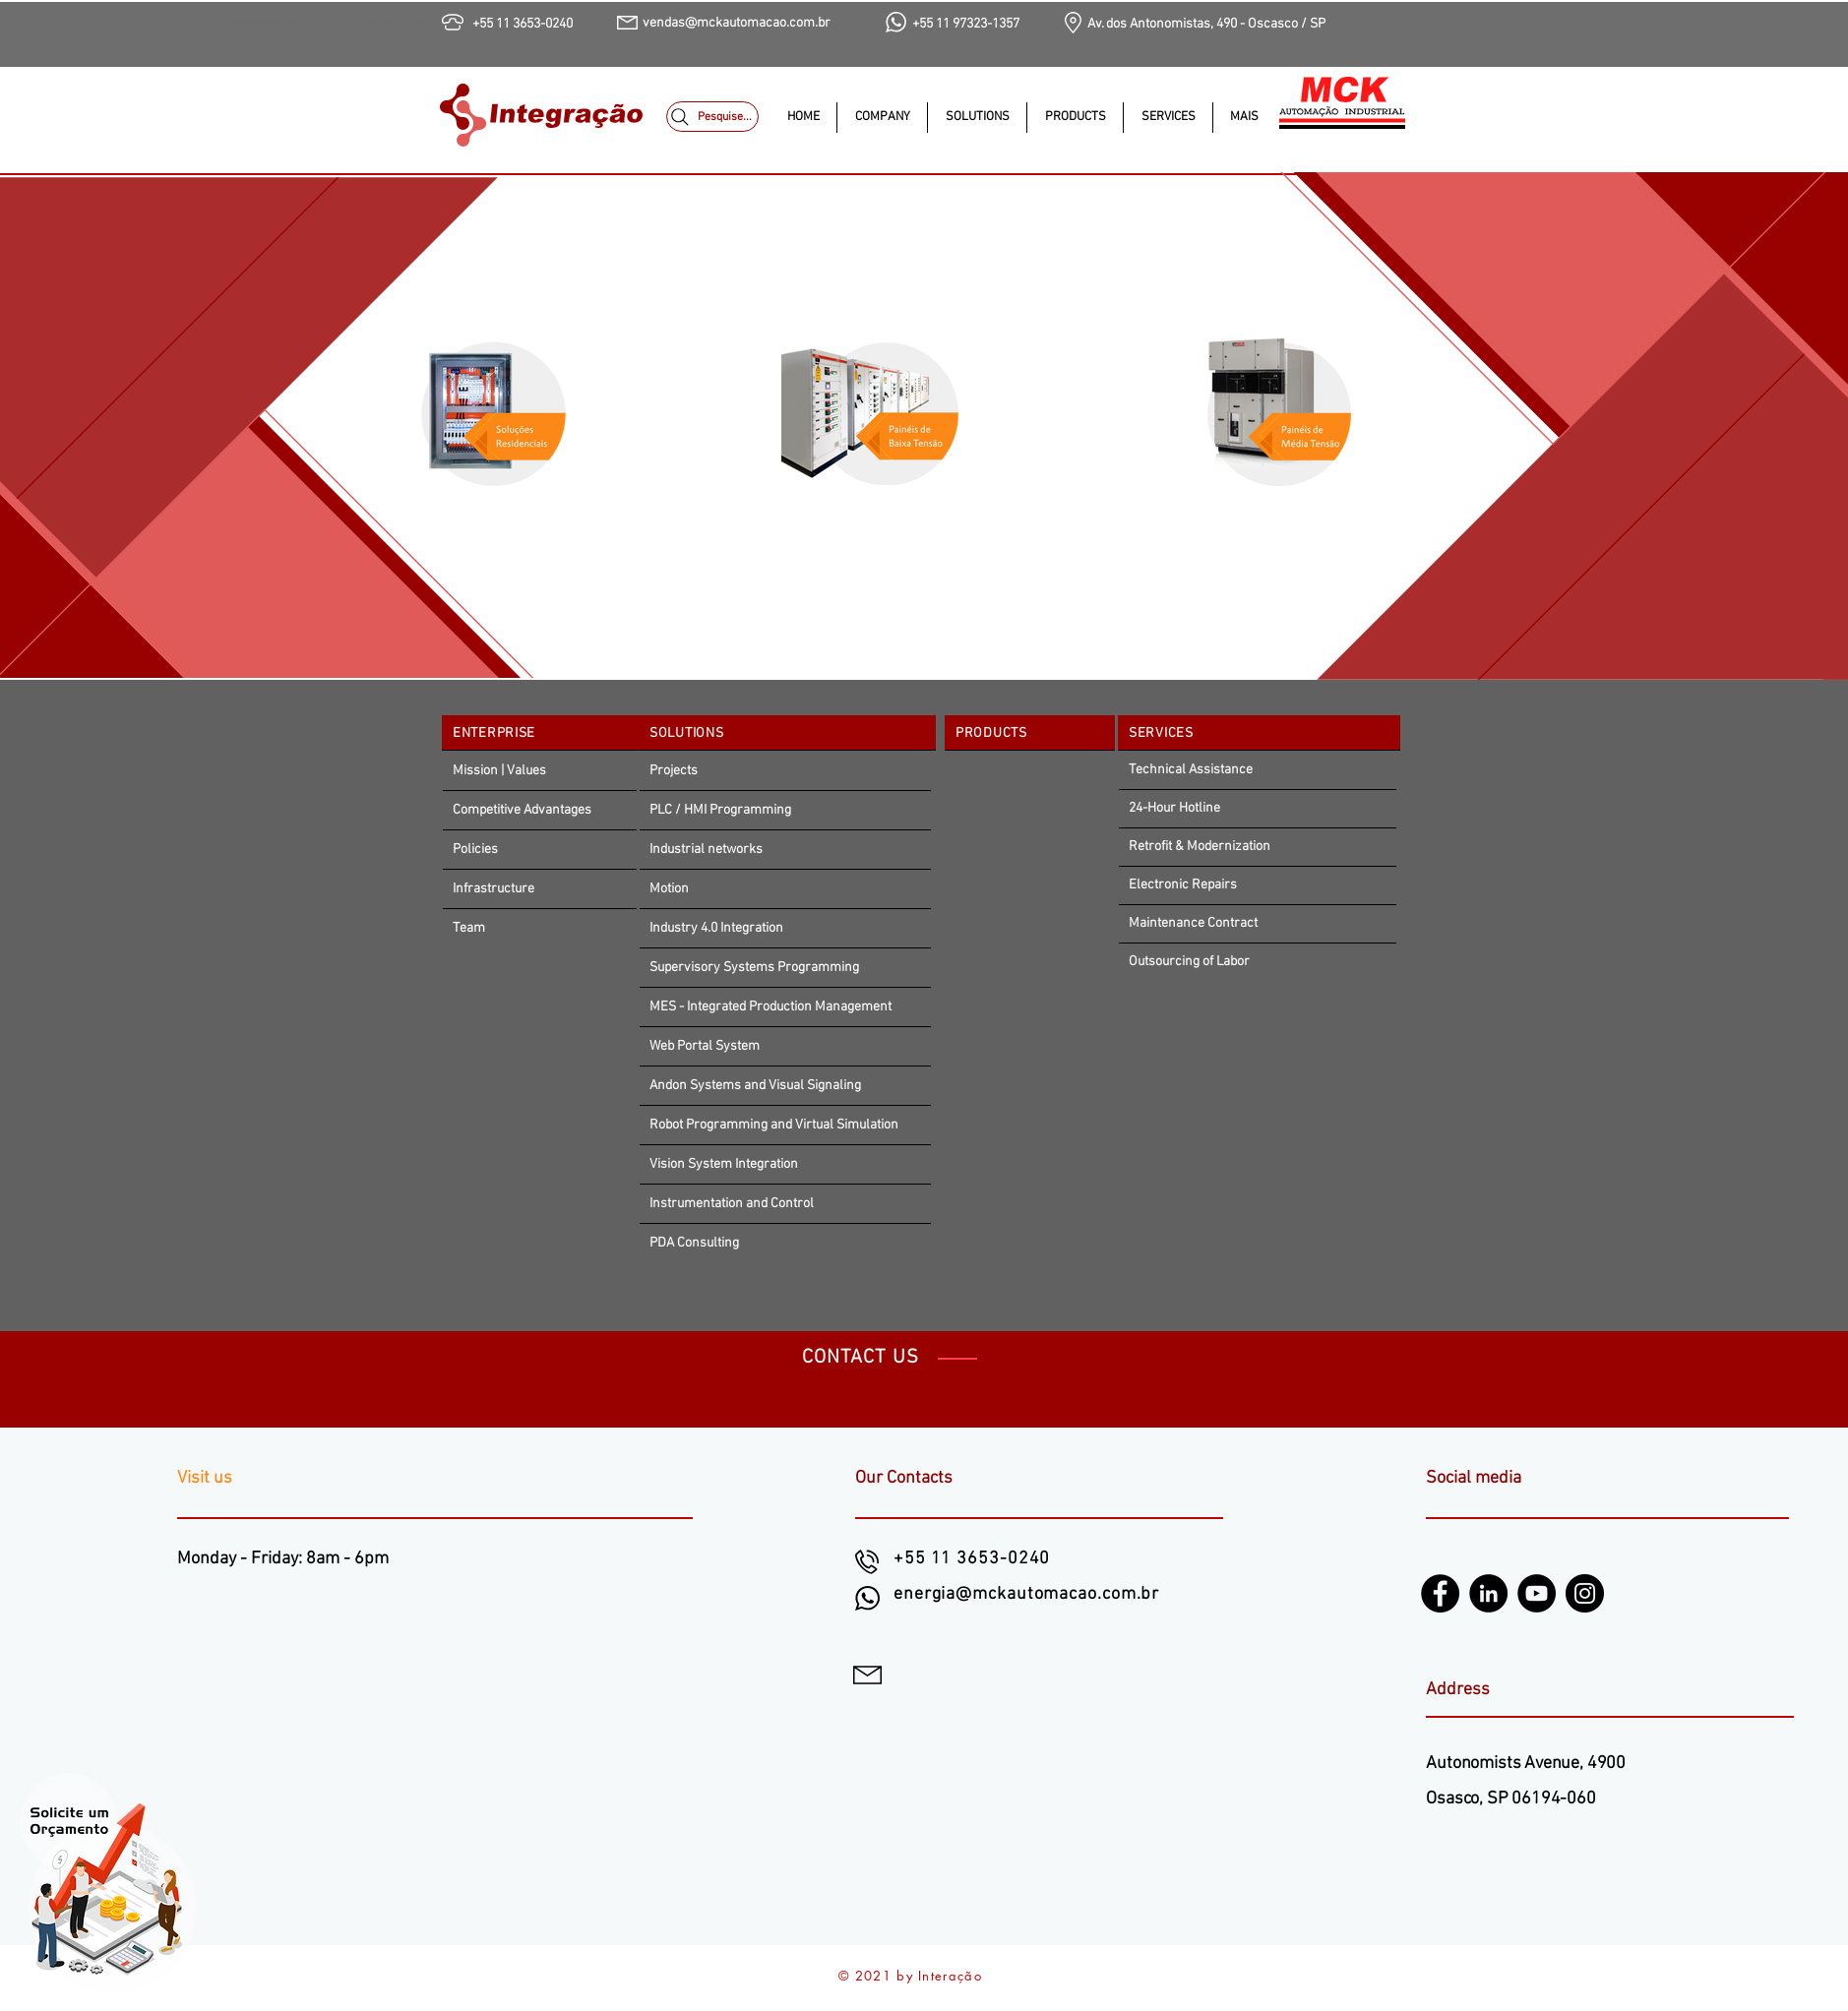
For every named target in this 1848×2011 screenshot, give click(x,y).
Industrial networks (706, 849)
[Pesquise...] (712, 116)
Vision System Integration (723, 1164)
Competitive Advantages (522, 810)
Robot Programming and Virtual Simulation (773, 1125)
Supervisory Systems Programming (754, 967)
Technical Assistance (1191, 770)
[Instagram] (1585, 1593)
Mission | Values (499, 770)
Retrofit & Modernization (1199, 846)
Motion (669, 889)
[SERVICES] (1259, 733)
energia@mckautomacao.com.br (1026, 1594)
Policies (475, 849)
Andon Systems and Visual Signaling (755, 1085)
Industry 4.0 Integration (716, 928)
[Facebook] (1440, 1593)
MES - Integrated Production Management (770, 1007)
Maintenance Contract (1193, 923)
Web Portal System (704, 1046)
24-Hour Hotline (1174, 808)
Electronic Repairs (1183, 885)
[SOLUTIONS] (787, 733)
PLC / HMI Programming (720, 810)
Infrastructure (493, 889)
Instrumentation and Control (731, 1203)
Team (469, 928)
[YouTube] (1536, 1593)
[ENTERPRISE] (543, 733)
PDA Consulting (694, 1243)
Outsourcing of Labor (1189, 961)
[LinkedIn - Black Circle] (1488, 1593)
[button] (976, 117)
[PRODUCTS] (1030, 733)
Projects (673, 770)
